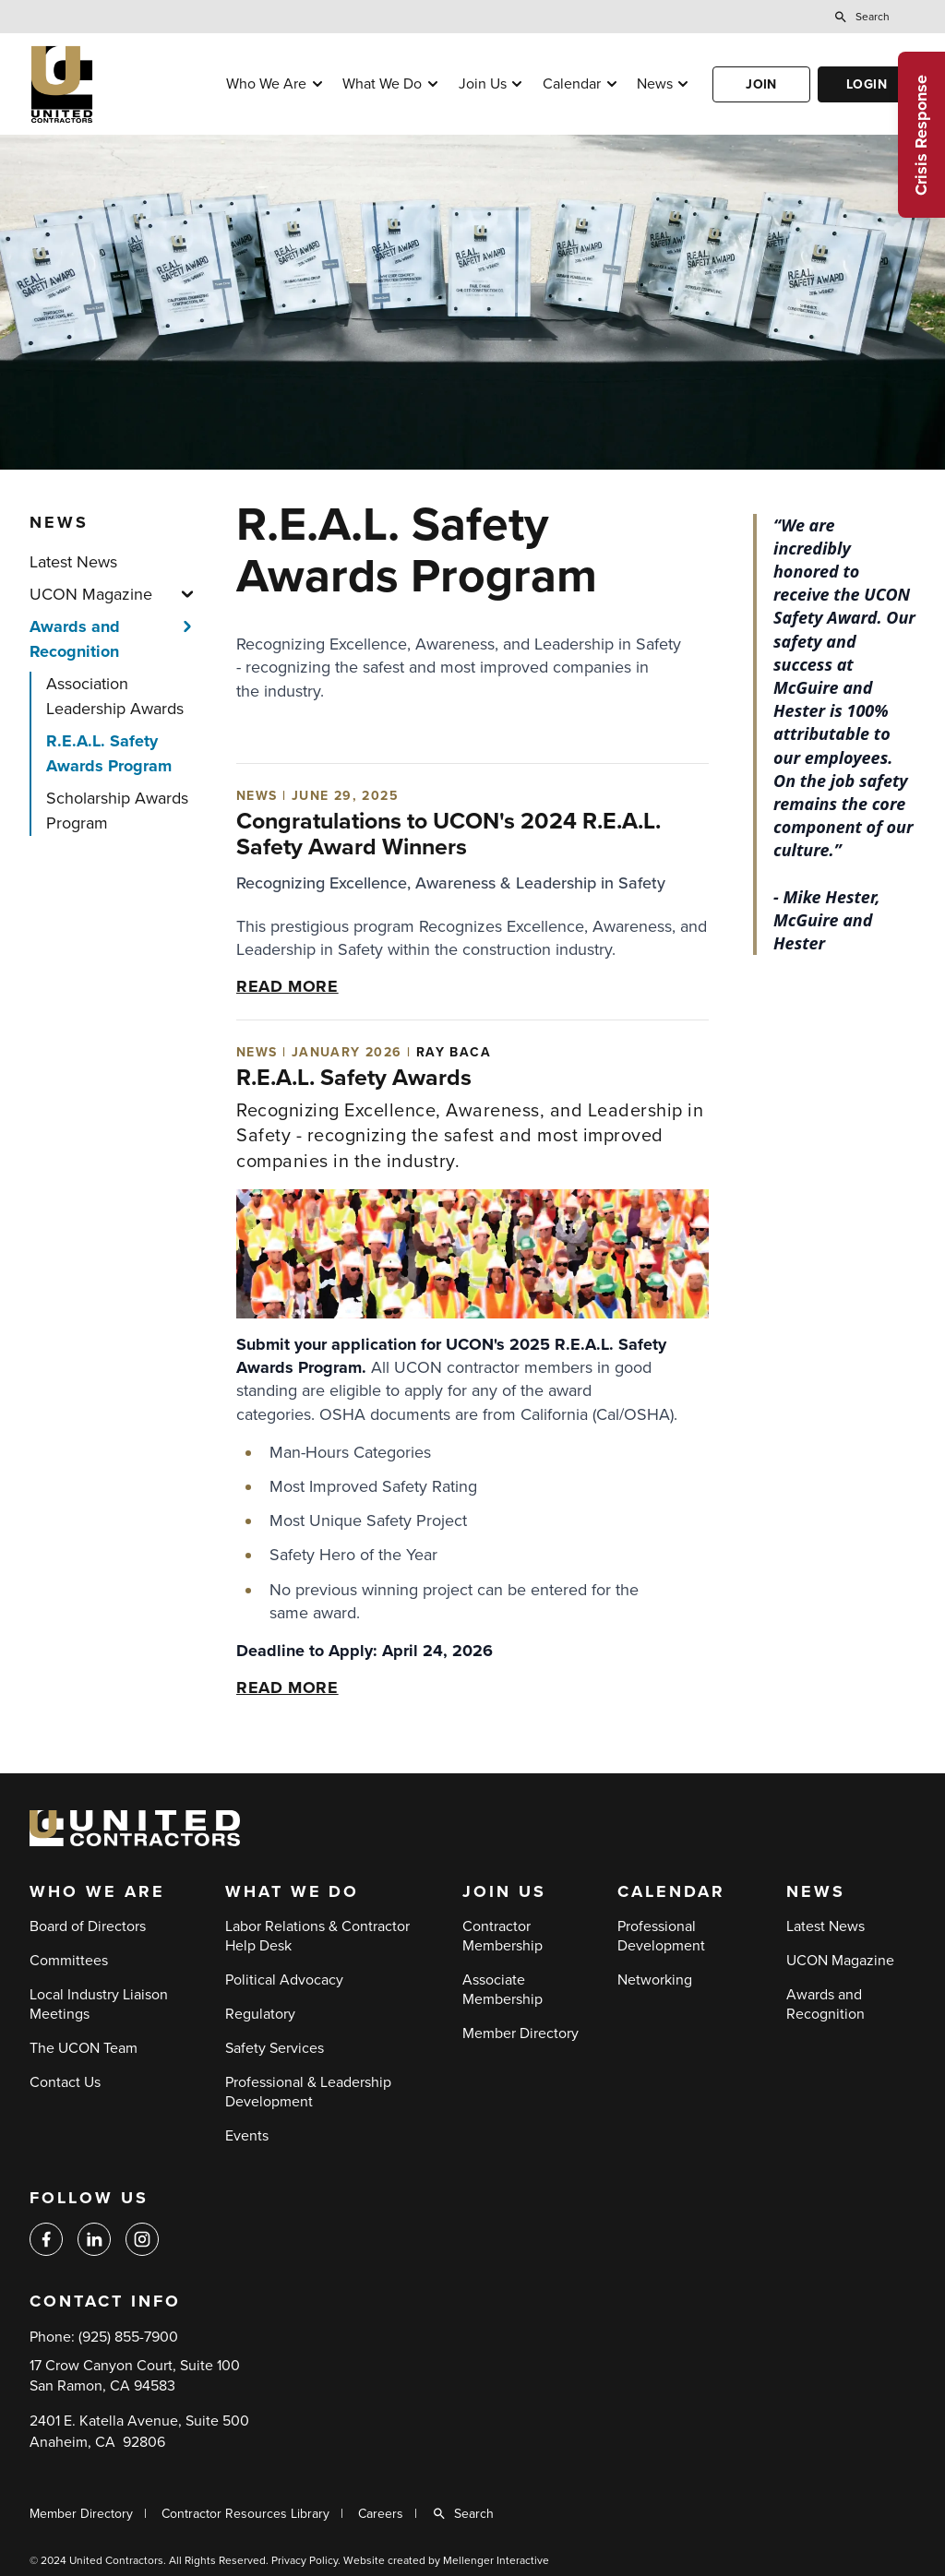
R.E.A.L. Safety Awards (354, 1077)
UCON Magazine (91, 594)
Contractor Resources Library (245, 2514)
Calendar (572, 84)
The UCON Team (84, 2048)
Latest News (73, 562)
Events (247, 2136)
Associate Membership (502, 1990)
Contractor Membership (502, 1936)
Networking (654, 1980)
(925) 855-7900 (128, 2337)
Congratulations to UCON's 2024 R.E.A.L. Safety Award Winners (448, 834)
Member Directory (520, 2033)
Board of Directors (88, 1926)
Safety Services (274, 2048)
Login (866, 84)
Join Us (483, 84)
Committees (69, 1960)
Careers (380, 2514)
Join (761, 84)
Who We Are (266, 84)
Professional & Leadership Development (308, 2092)
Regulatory (260, 2014)
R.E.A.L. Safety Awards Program (109, 753)
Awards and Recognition (75, 639)
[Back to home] (117, 84)
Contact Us (65, 2082)
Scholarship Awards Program (117, 810)
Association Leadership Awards (115, 696)
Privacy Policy (304, 2560)
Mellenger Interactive (496, 2560)
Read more (287, 986)
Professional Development (661, 1936)
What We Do (382, 84)
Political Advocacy (284, 1980)
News (655, 84)
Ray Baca (453, 1052)
